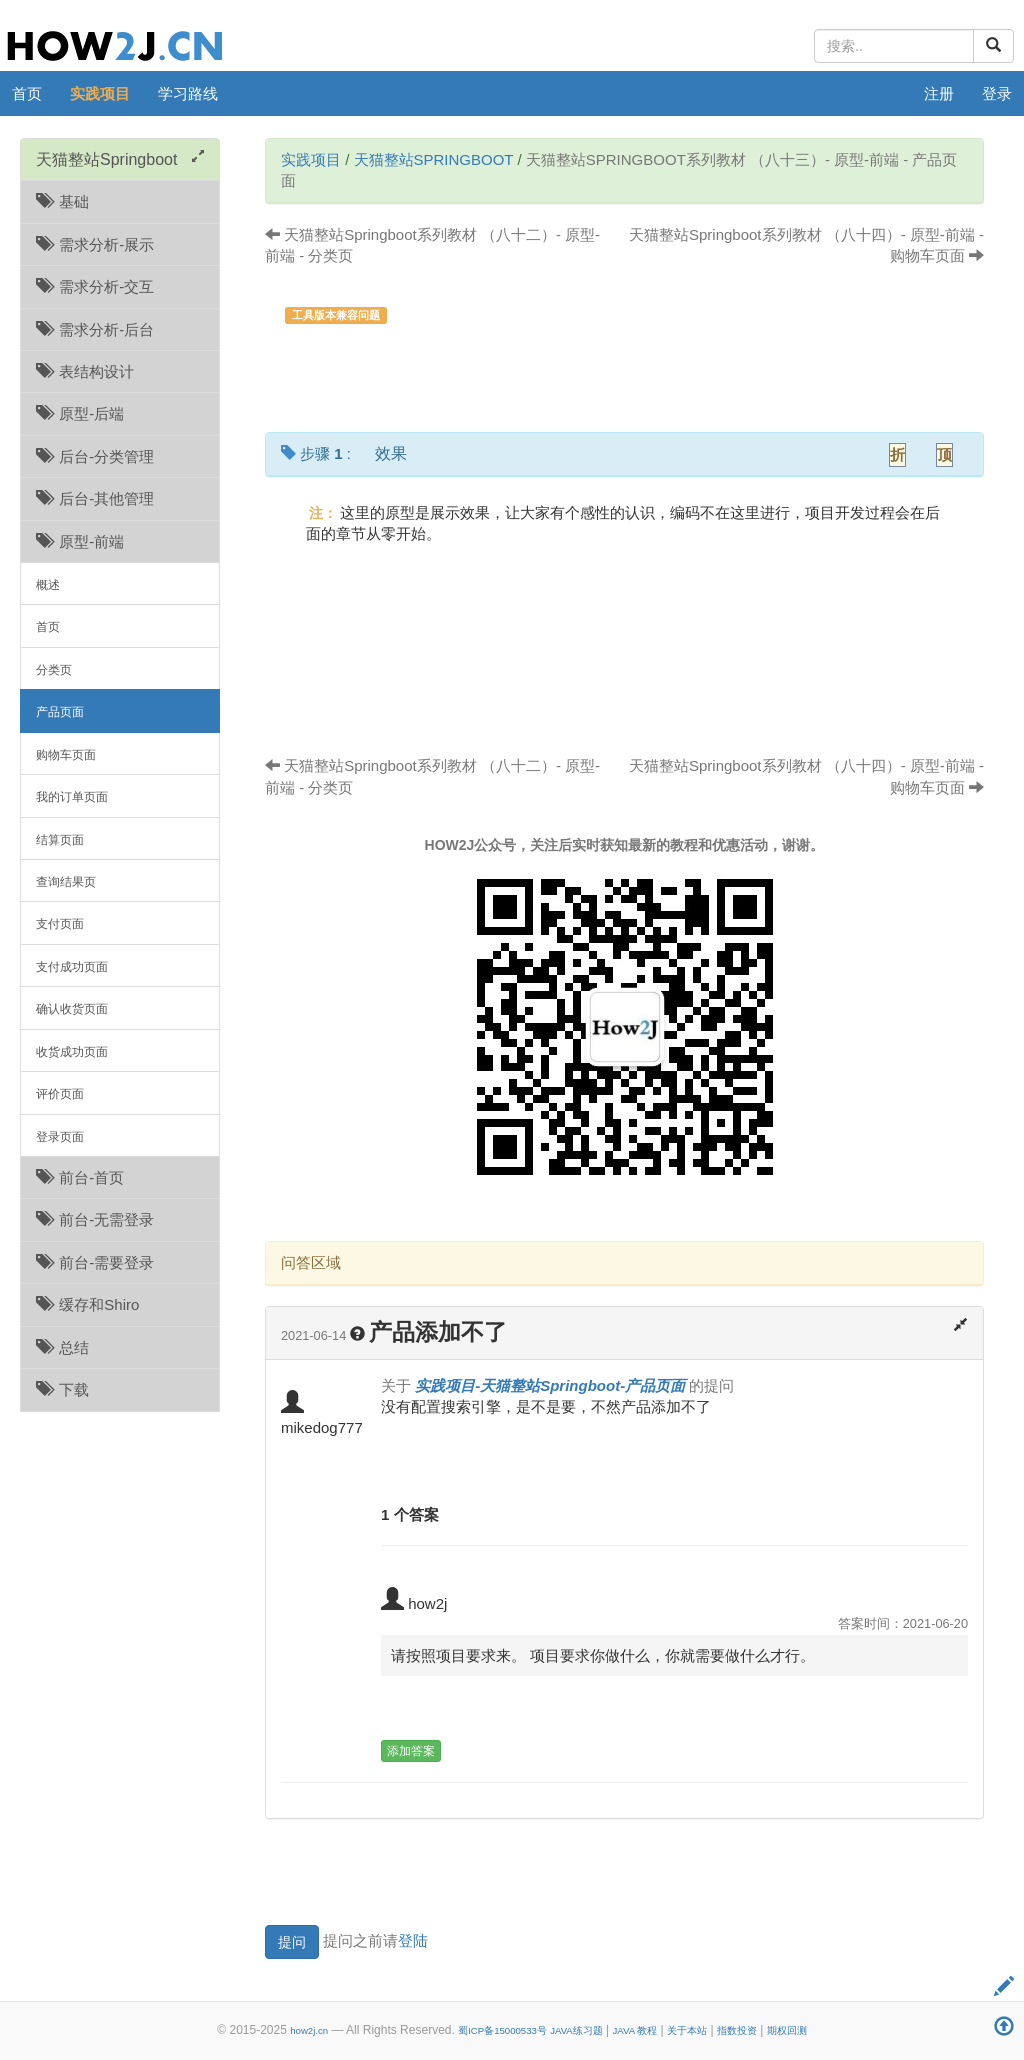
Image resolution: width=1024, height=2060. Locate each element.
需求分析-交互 (95, 286)
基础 (62, 201)
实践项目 (100, 93)
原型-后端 (80, 413)
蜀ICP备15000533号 (502, 2030)
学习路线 (188, 93)
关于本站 (687, 2030)
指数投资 (737, 2030)
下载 (62, 1389)
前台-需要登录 (95, 1262)
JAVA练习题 (576, 2030)
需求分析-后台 (95, 329)
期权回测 (787, 2030)
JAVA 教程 (635, 2030)
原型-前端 (80, 541)
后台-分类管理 (95, 456)
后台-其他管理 (95, 498)
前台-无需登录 (95, 1219)
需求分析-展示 (95, 244)
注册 (939, 93)
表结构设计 (85, 371)
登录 (997, 93)
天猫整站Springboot (434, 159)
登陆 (413, 1940)
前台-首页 (80, 1177)
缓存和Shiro (87, 1304)
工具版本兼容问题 (336, 315)
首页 (27, 93)
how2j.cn (309, 2030)
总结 (62, 1347)
